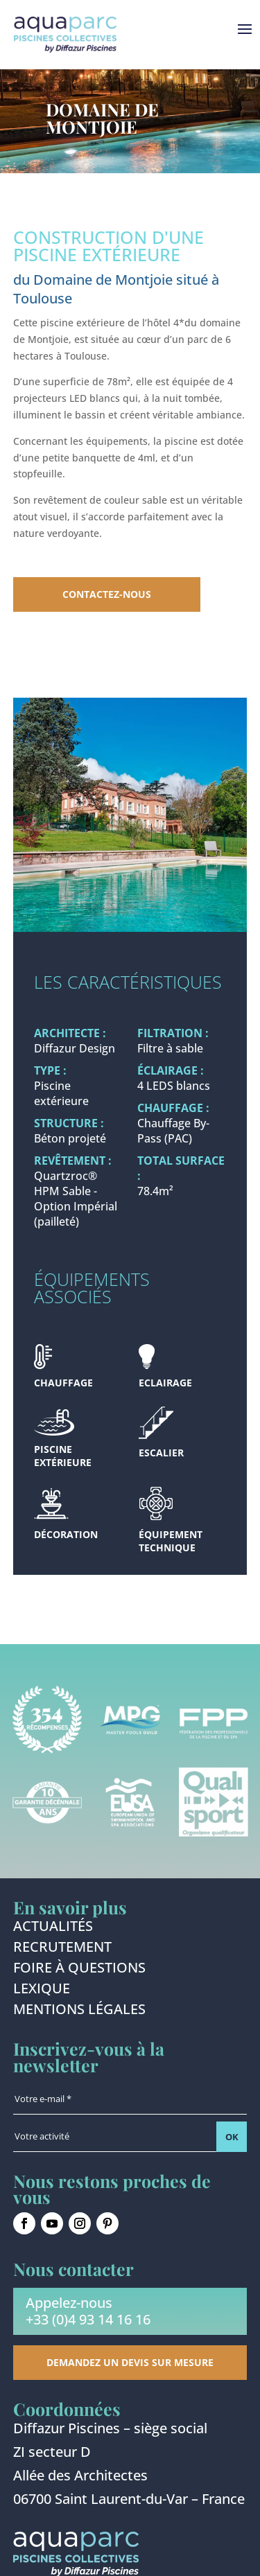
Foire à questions (79, 1970)
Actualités (53, 1928)
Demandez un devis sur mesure (130, 2362)
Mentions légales (79, 2011)
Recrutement (62, 1949)
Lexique (41, 1990)
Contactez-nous (106, 594)
